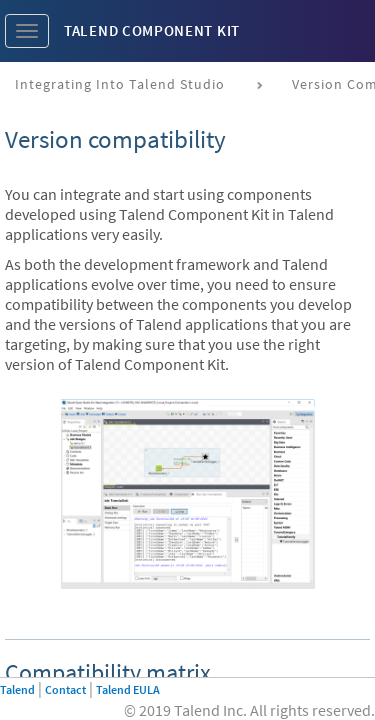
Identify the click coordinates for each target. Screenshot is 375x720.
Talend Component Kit (152, 30)
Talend (17, 689)
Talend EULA (128, 689)
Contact (65, 689)
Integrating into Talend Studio (120, 84)
